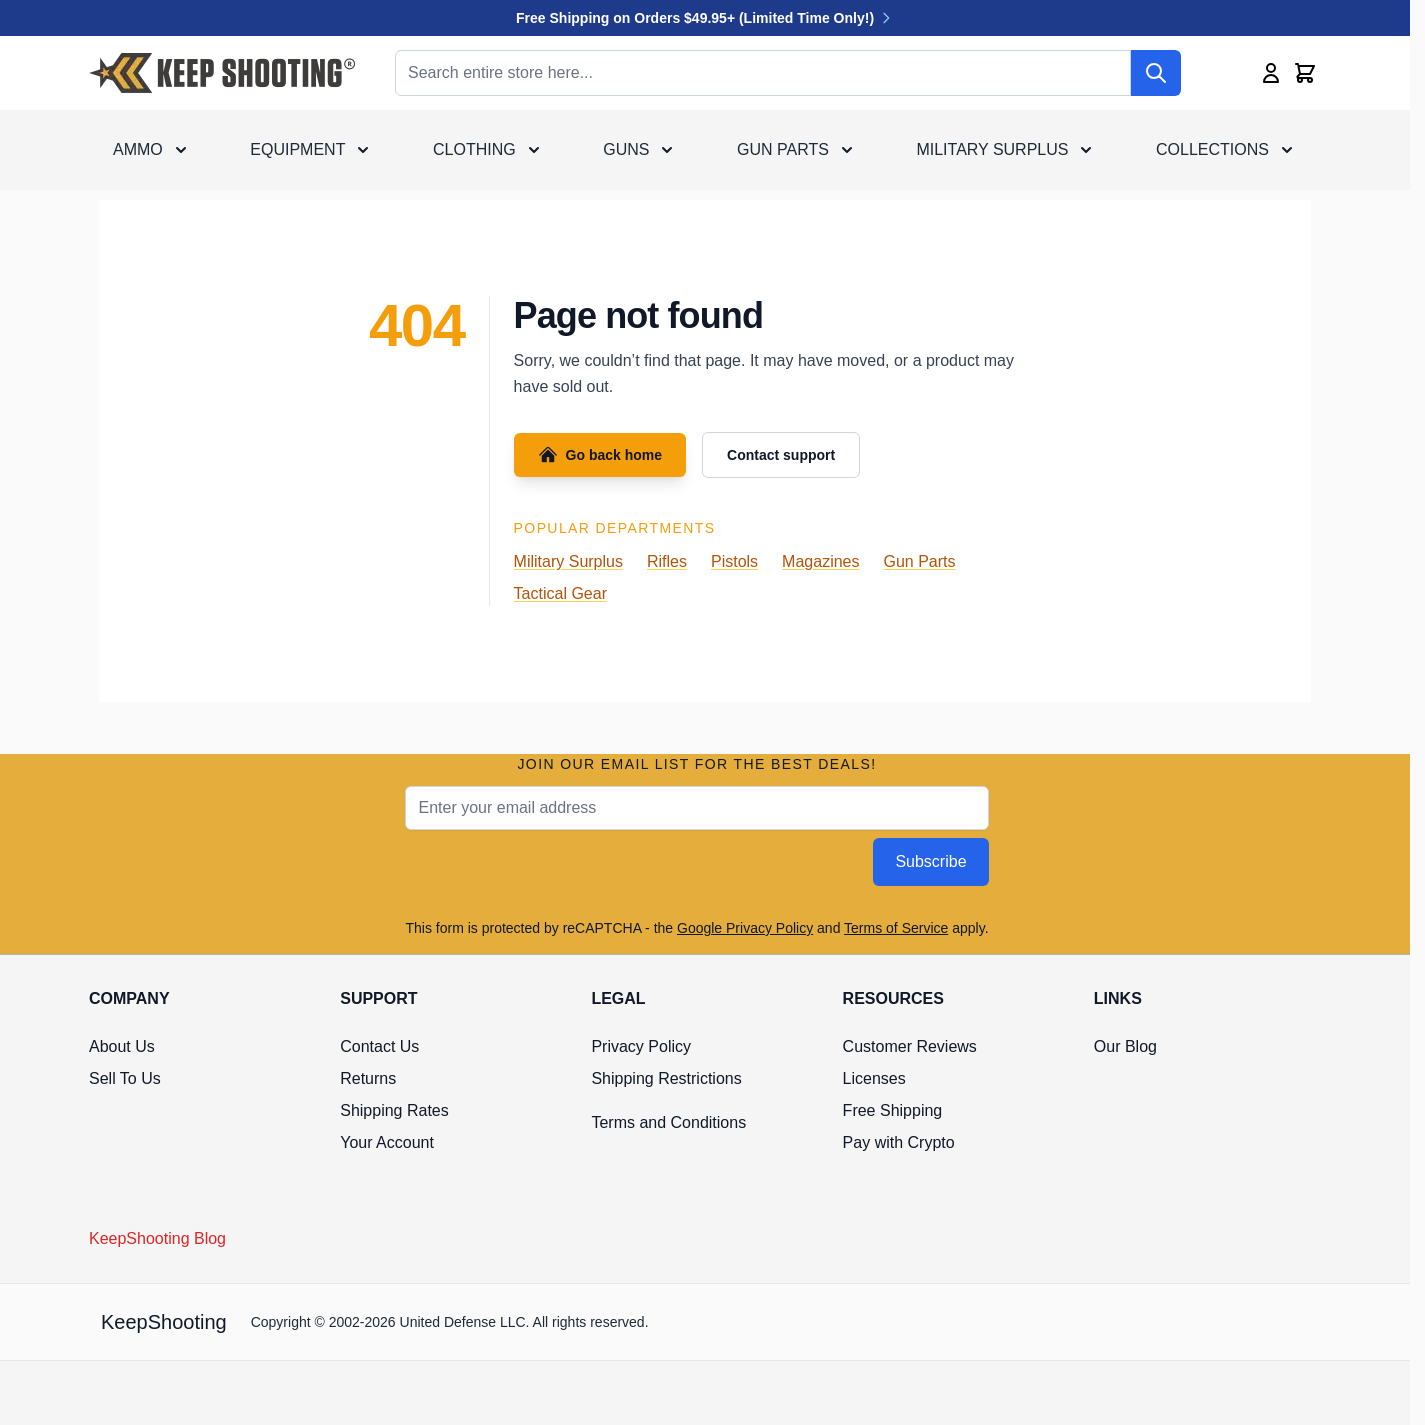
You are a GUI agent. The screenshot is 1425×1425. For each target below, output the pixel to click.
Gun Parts (783, 149)
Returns (368, 1078)
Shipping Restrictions (666, 1078)
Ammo (138, 149)
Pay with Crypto (899, 1142)
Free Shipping (893, 1110)
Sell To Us (125, 1078)
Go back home (600, 455)
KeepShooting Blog (157, 1238)
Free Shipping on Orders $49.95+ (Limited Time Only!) (705, 18)
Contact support (781, 455)
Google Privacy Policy (745, 928)
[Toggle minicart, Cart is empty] (1305, 73)
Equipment (297, 149)
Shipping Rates (394, 1110)
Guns (626, 149)
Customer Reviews (910, 1046)
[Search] (1156, 73)
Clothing (474, 149)
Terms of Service (896, 928)
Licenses (874, 1078)
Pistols (734, 561)
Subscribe (930, 861)
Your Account (387, 1142)
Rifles (667, 561)
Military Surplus (992, 149)
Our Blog (1125, 1046)
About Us (122, 1046)
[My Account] (1271, 73)
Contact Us (379, 1046)
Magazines (820, 561)
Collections (1212, 149)
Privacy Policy (641, 1046)
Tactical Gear (560, 593)
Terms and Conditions (668, 1122)
